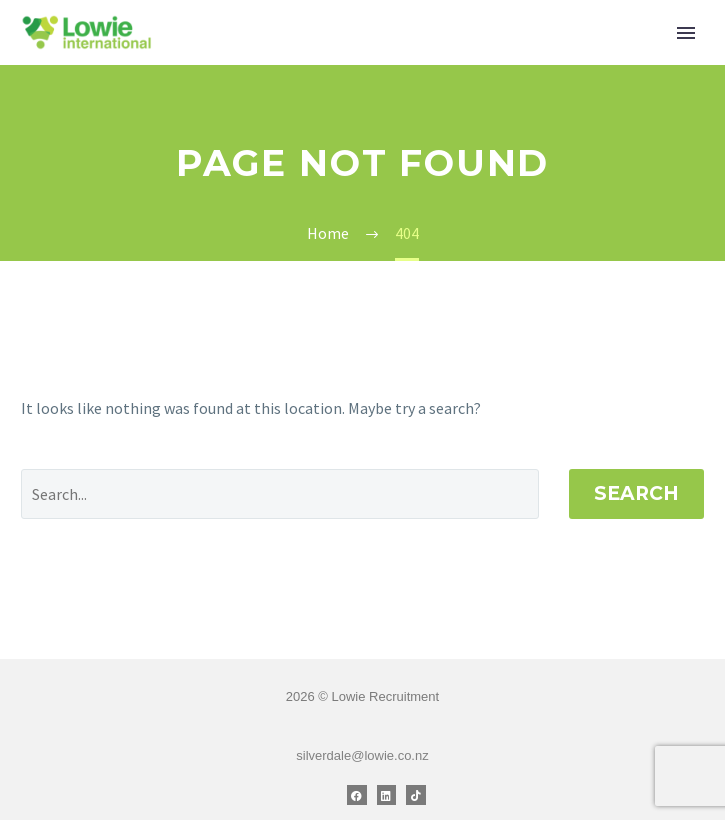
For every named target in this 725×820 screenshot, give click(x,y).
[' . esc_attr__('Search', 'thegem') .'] (280, 494)
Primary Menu (686, 33)
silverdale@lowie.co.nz (362, 755)
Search (636, 493)
